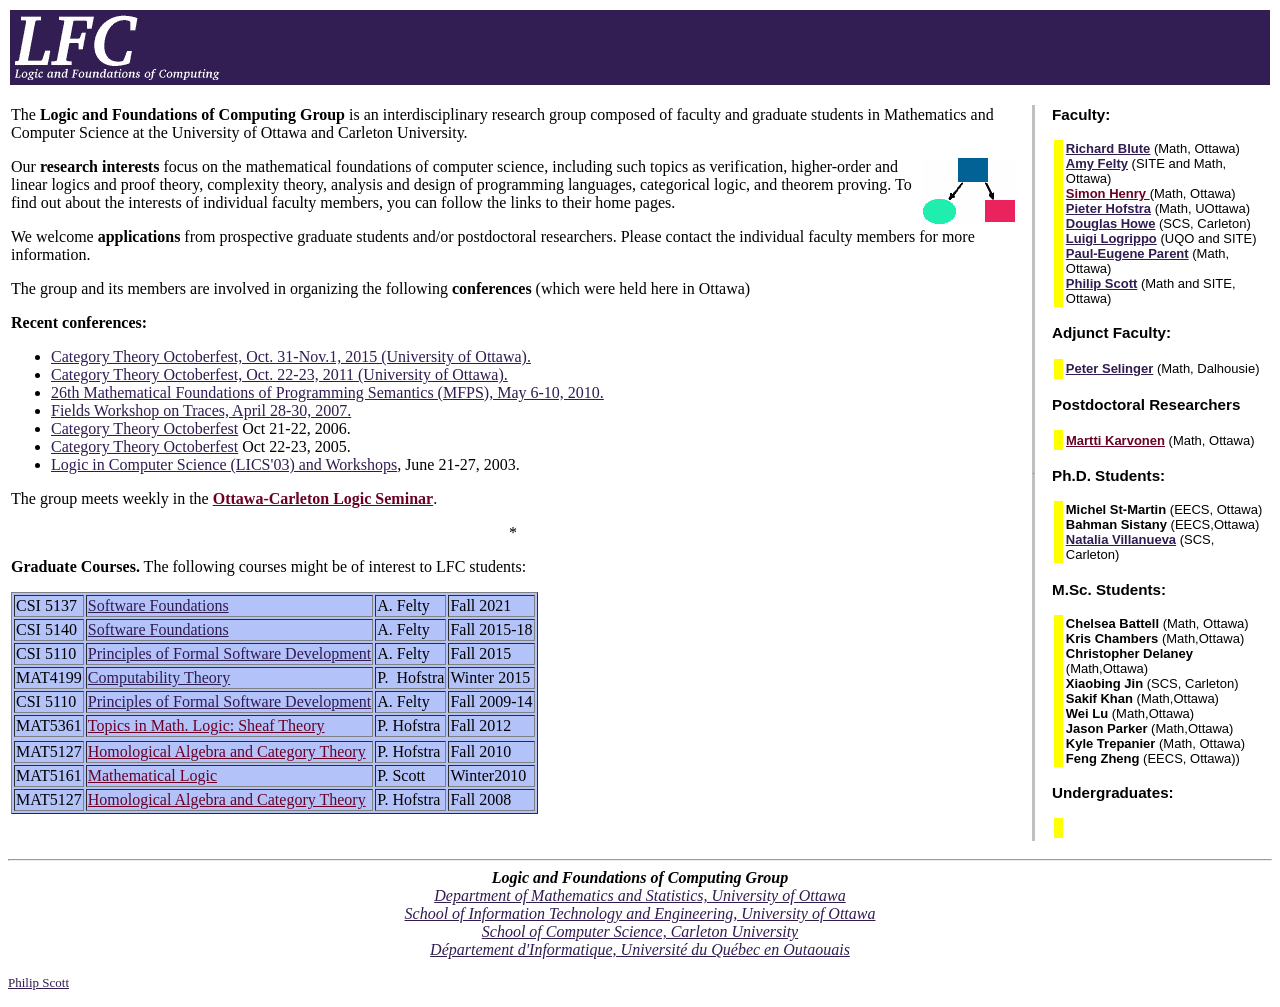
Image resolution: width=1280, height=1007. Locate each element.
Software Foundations (158, 605)
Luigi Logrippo (1111, 238)
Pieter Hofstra (1108, 208)
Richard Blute (1108, 148)
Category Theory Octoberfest (144, 428)
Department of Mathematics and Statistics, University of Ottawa (640, 895)
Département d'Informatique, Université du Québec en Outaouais (640, 949)
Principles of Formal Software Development (230, 653)
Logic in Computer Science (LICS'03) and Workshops (224, 464)
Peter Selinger (1109, 368)
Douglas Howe (1111, 223)
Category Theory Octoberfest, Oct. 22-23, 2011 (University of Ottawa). (279, 374)
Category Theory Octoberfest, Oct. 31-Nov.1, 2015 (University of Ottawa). (291, 356)
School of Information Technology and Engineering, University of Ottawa (640, 913)
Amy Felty (1097, 163)
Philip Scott (1102, 283)
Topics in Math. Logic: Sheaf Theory (206, 725)
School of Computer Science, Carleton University (640, 931)
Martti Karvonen (1115, 440)
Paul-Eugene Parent (1127, 253)
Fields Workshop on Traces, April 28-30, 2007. (201, 410)
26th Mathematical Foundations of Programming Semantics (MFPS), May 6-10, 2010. (327, 392)
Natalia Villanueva (1121, 539)
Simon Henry (1108, 193)
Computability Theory (159, 677)
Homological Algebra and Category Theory (227, 751)
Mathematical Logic (152, 775)
